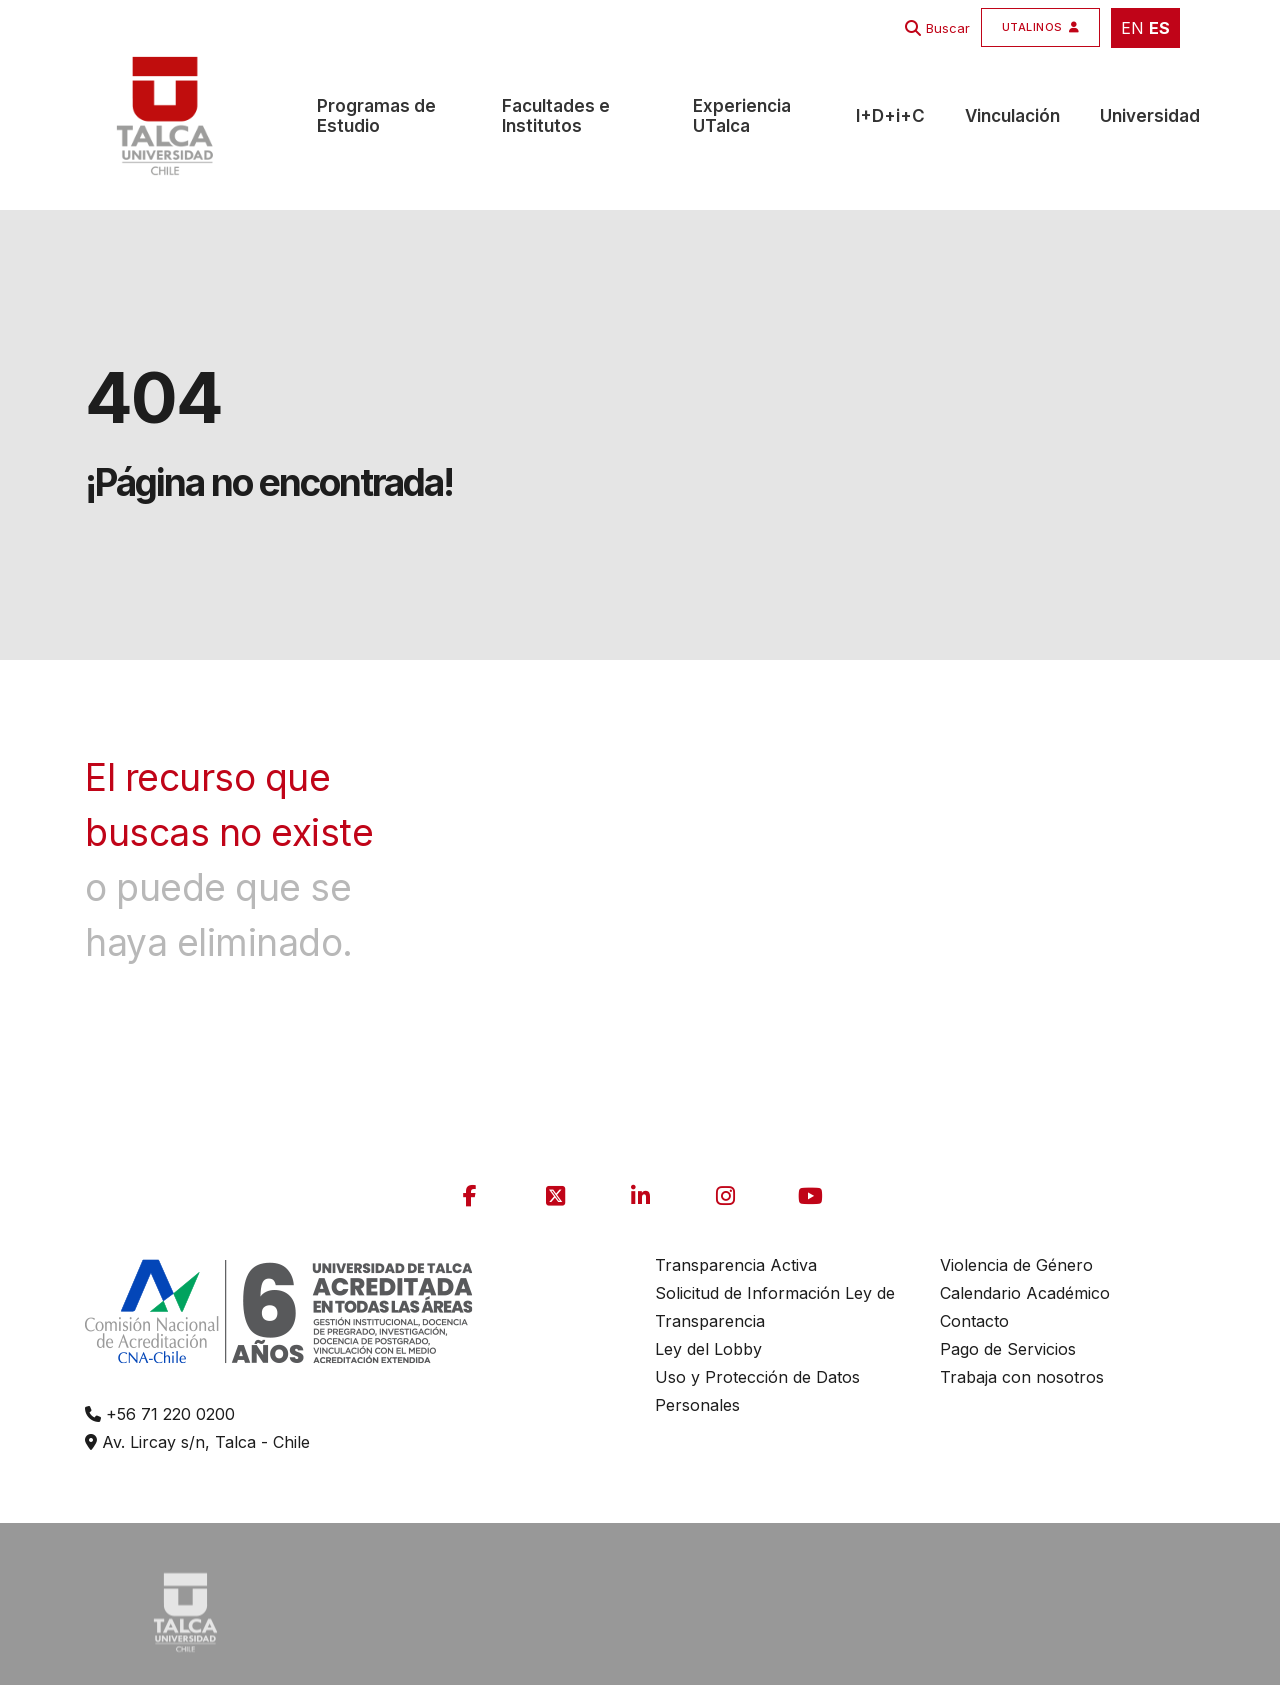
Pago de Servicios (1008, 1349)
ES (1159, 28)
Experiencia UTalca (742, 116)
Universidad (1150, 116)
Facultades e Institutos (556, 116)
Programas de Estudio (376, 116)
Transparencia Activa (736, 1265)
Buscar (948, 28)
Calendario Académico (1025, 1293)
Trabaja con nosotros (1022, 1377)
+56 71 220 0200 (160, 1414)
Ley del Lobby (708, 1349)
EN (1132, 28)
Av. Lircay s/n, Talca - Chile (197, 1442)
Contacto (974, 1321)
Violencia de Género (1016, 1265)
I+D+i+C (890, 116)
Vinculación (1012, 116)
